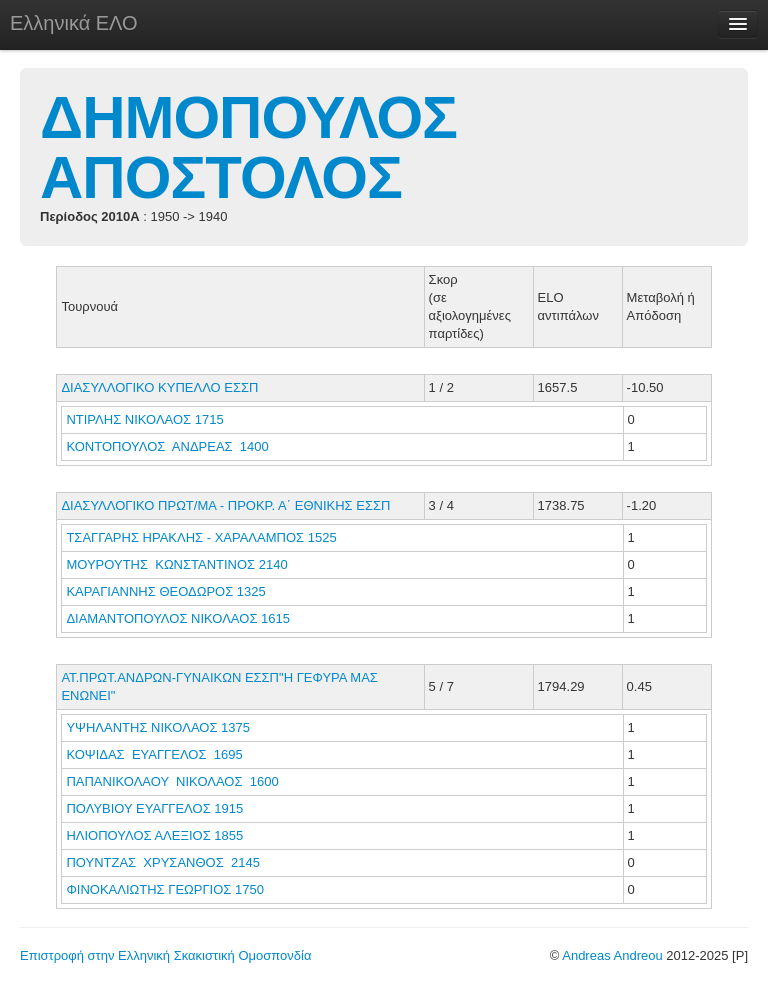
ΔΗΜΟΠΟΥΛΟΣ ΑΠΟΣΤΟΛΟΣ (248, 147)
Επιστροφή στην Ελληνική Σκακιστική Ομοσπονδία (165, 955)
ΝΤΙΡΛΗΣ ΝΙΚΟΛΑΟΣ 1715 (144, 419)
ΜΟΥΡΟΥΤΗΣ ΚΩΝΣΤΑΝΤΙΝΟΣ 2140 (176, 564)
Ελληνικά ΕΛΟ (74, 23)
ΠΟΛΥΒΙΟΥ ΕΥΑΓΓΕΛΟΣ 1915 (154, 808)
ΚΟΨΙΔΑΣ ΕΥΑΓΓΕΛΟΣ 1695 (154, 754)
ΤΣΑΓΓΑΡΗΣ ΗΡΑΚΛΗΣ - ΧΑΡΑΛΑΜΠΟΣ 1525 (201, 537)
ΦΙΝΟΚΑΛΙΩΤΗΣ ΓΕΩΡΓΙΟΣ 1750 (165, 889)
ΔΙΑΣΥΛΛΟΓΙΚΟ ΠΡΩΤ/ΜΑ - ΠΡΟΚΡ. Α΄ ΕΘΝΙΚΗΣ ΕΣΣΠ (225, 505)
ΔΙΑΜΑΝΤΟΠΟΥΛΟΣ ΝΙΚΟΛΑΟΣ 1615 (178, 618)
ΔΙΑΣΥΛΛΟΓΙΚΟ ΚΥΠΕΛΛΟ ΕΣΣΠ (159, 387)
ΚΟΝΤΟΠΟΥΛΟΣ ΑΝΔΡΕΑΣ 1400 (167, 446)
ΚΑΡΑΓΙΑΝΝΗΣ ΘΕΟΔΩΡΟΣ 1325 (165, 591)
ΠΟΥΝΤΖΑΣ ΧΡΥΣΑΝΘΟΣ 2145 (162, 862)
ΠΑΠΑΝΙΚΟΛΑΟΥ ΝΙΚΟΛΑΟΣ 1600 (172, 781)
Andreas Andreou (612, 955)
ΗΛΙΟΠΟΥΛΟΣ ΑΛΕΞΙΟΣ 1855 (154, 835)
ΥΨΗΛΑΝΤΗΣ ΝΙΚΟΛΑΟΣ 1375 (158, 727)
